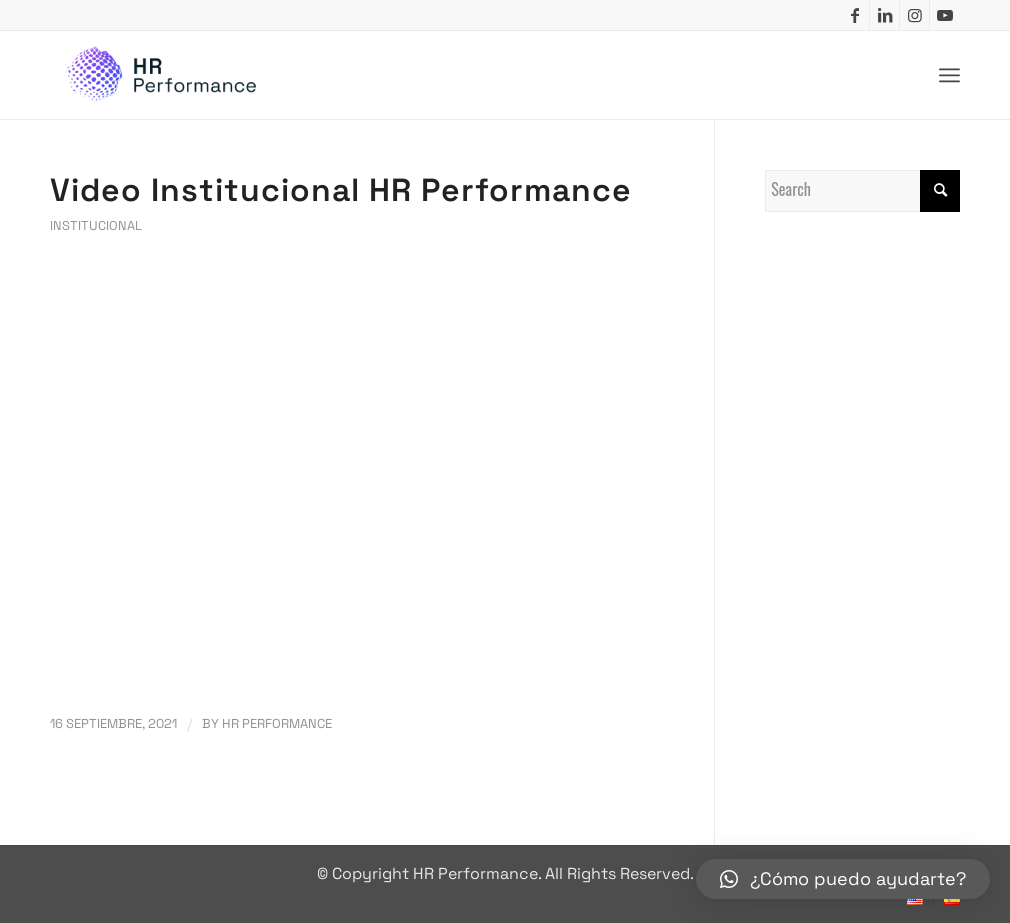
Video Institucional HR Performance (341, 190)
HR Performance (277, 723)
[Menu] (949, 75)
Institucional (96, 225)
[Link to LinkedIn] (884, 15)
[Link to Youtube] (945, 15)
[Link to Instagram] (914, 15)
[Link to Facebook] (854, 15)
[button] (843, 879)
